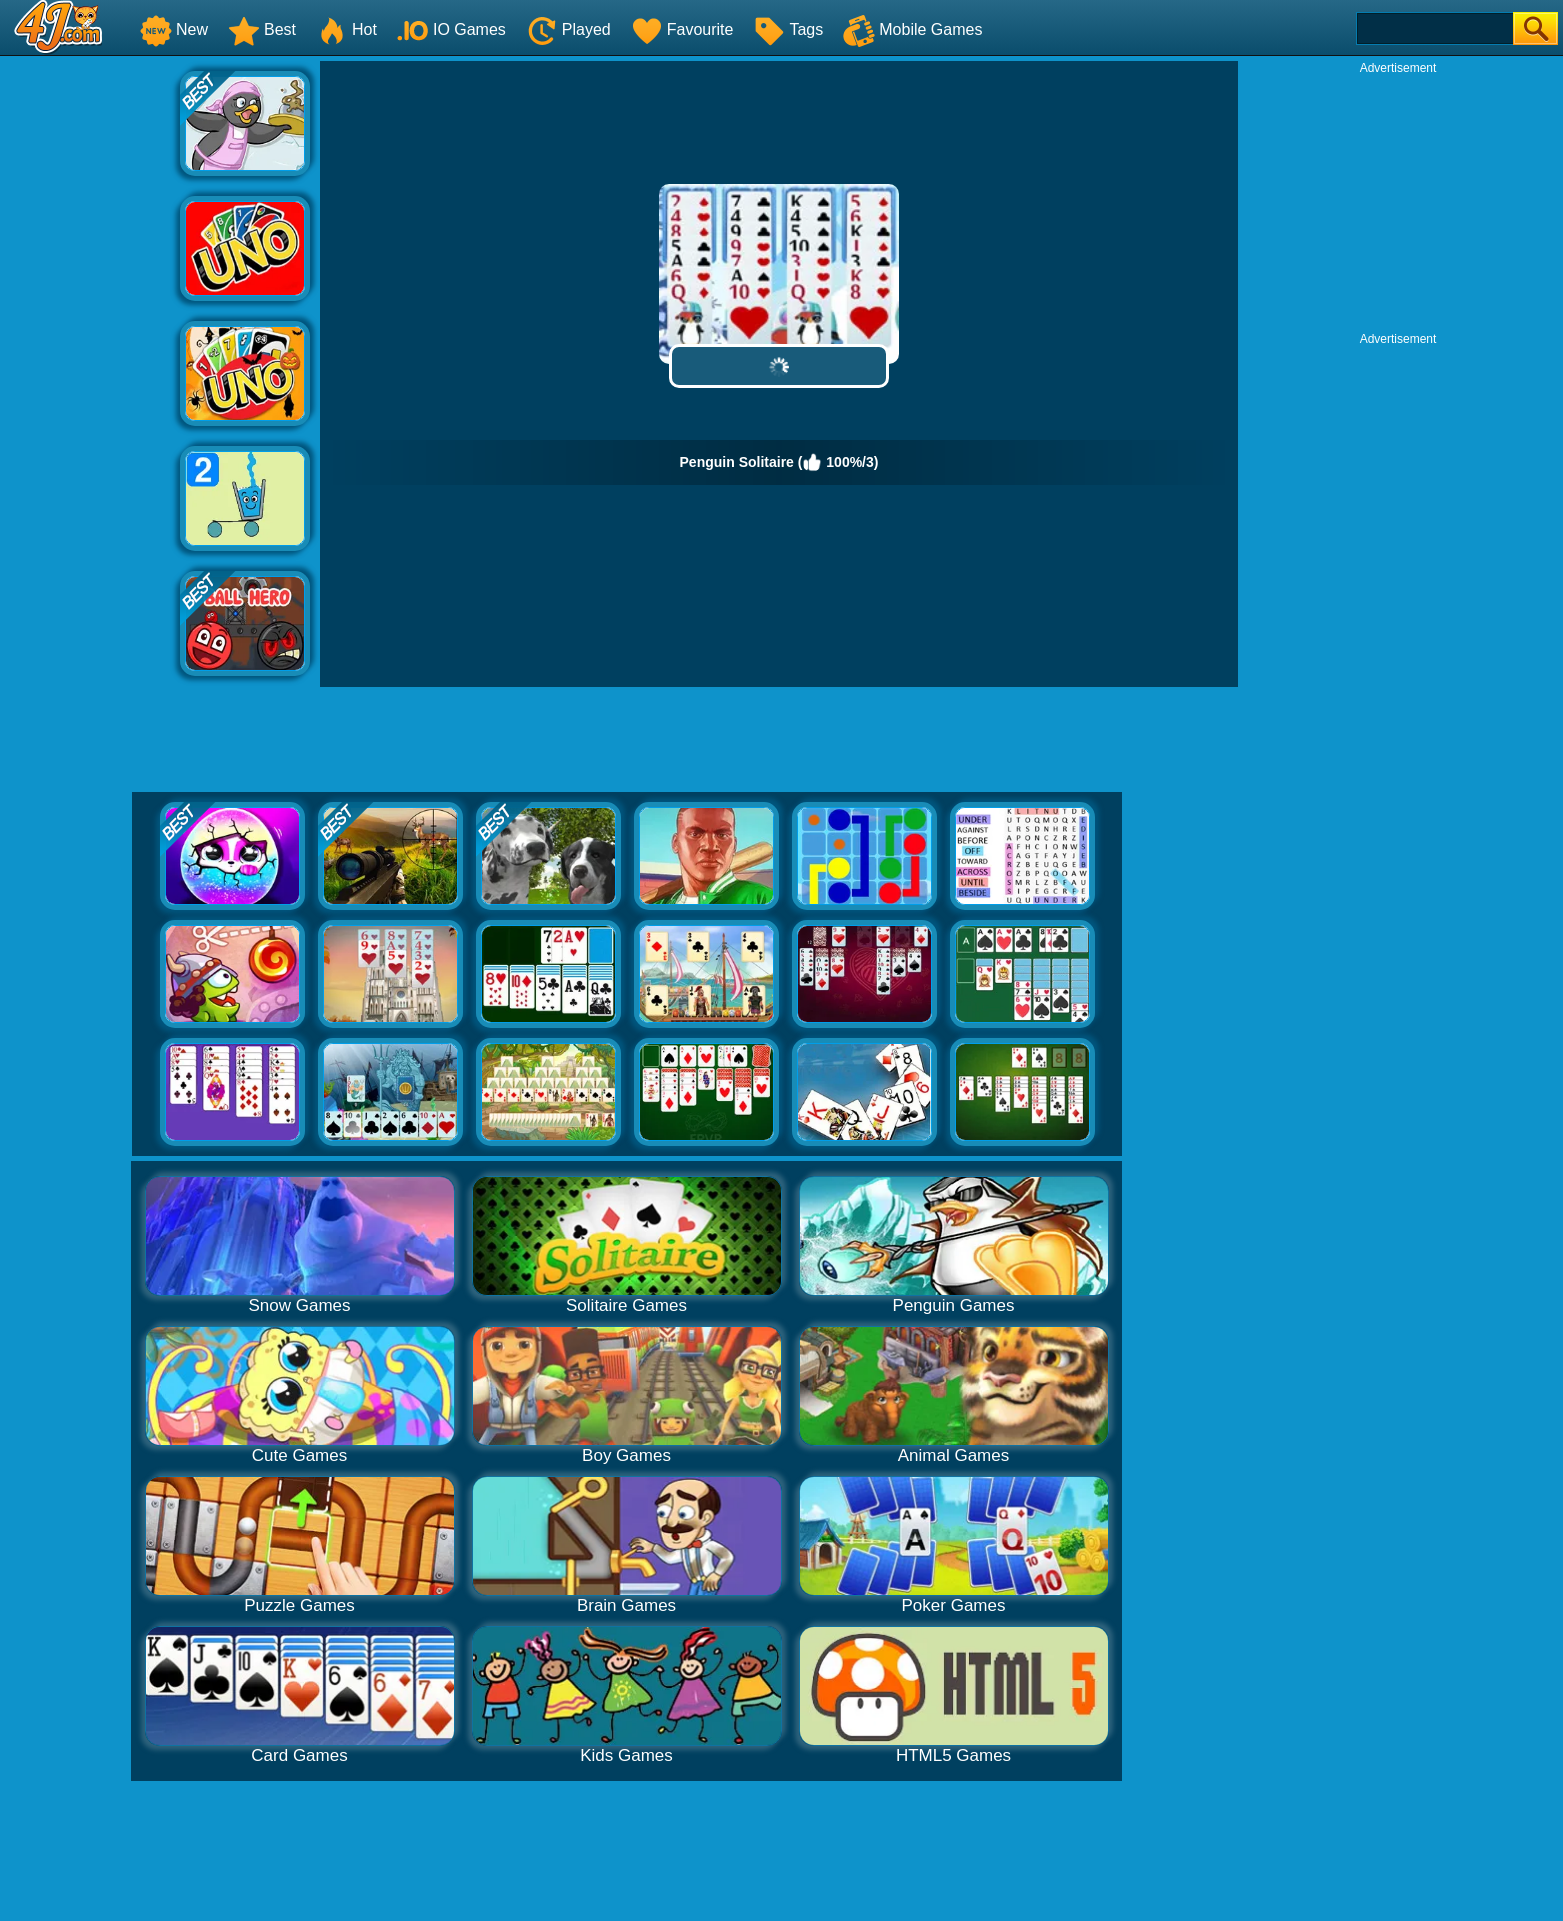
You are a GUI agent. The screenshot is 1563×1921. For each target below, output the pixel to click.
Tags (788, 29)
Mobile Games (912, 29)
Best (262, 29)
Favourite (682, 29)
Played (568, 29)
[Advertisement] (90, 361)
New (174, 29)
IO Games (451, 29)
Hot (346, 29)
